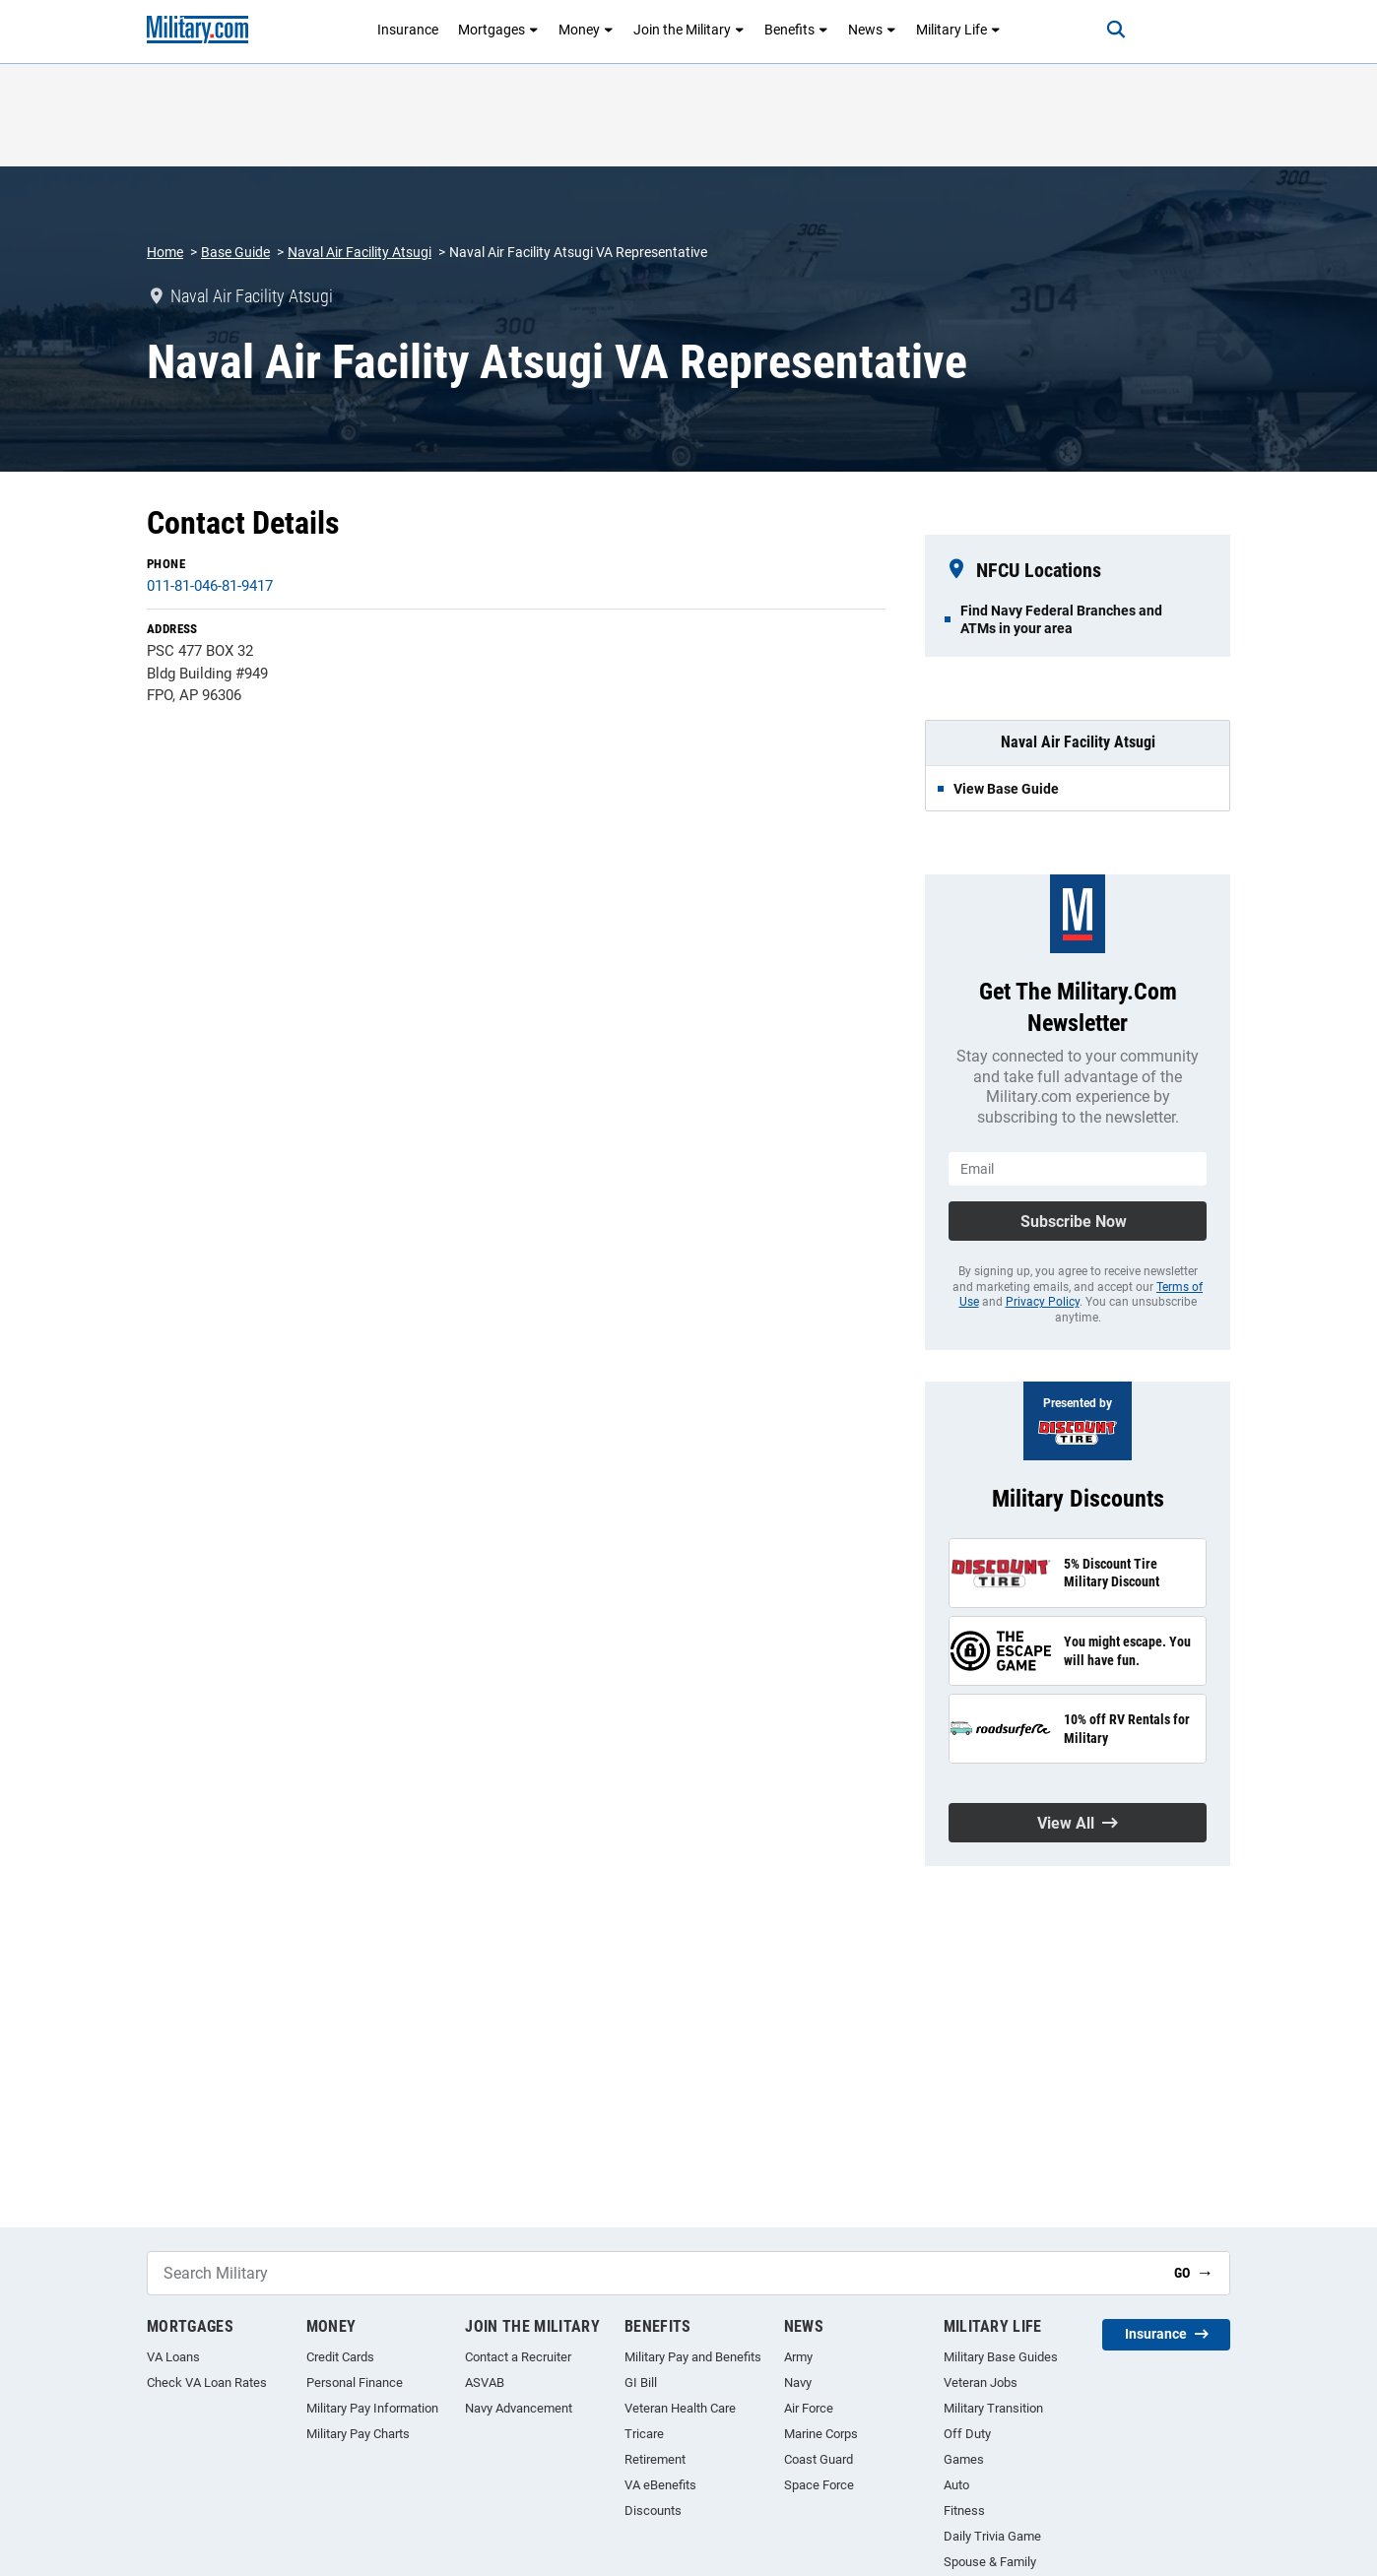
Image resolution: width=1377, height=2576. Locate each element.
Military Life (958, 29)
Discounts (653, 2510)
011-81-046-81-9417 (210, 586)
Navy (798, 2382)
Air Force (808, 2408)
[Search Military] (653, 2273)
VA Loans (173, 2357)
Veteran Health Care (680, 2408)
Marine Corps (821, 2433)
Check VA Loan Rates (207, 2382)
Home (165, 252)
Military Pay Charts (358, 2433)
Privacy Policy (1043, 1302)
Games (964, 2459)
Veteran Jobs (980, 2382)
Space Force (819, 2485)
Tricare (644, 2433)
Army (798, 2357)
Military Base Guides (1001, 2357)
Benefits (796, 29)
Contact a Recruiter (518, 2357)
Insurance (407, 29)
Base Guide (235, 252)
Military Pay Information (372, 2408)
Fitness (964, 2510)
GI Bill (640, 2382)
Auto (956, 2485)
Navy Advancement (518, 2408)
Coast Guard (818, 2459)
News (872, 29)
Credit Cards (340, 2357)
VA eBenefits (660, 2485)
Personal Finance (354, 2382)
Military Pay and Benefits (692, 2357)
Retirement (655, 2459)
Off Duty (967, 2433)
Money (586, 29)
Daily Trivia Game (992, 2536)
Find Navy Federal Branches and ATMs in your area (1061, 619)
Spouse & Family (990, 2561)
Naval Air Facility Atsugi (359, 252)
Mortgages (498, 29)
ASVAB (484, 2382)
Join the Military (689, 29)
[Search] (1116, 29)
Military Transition (993, 2408)
